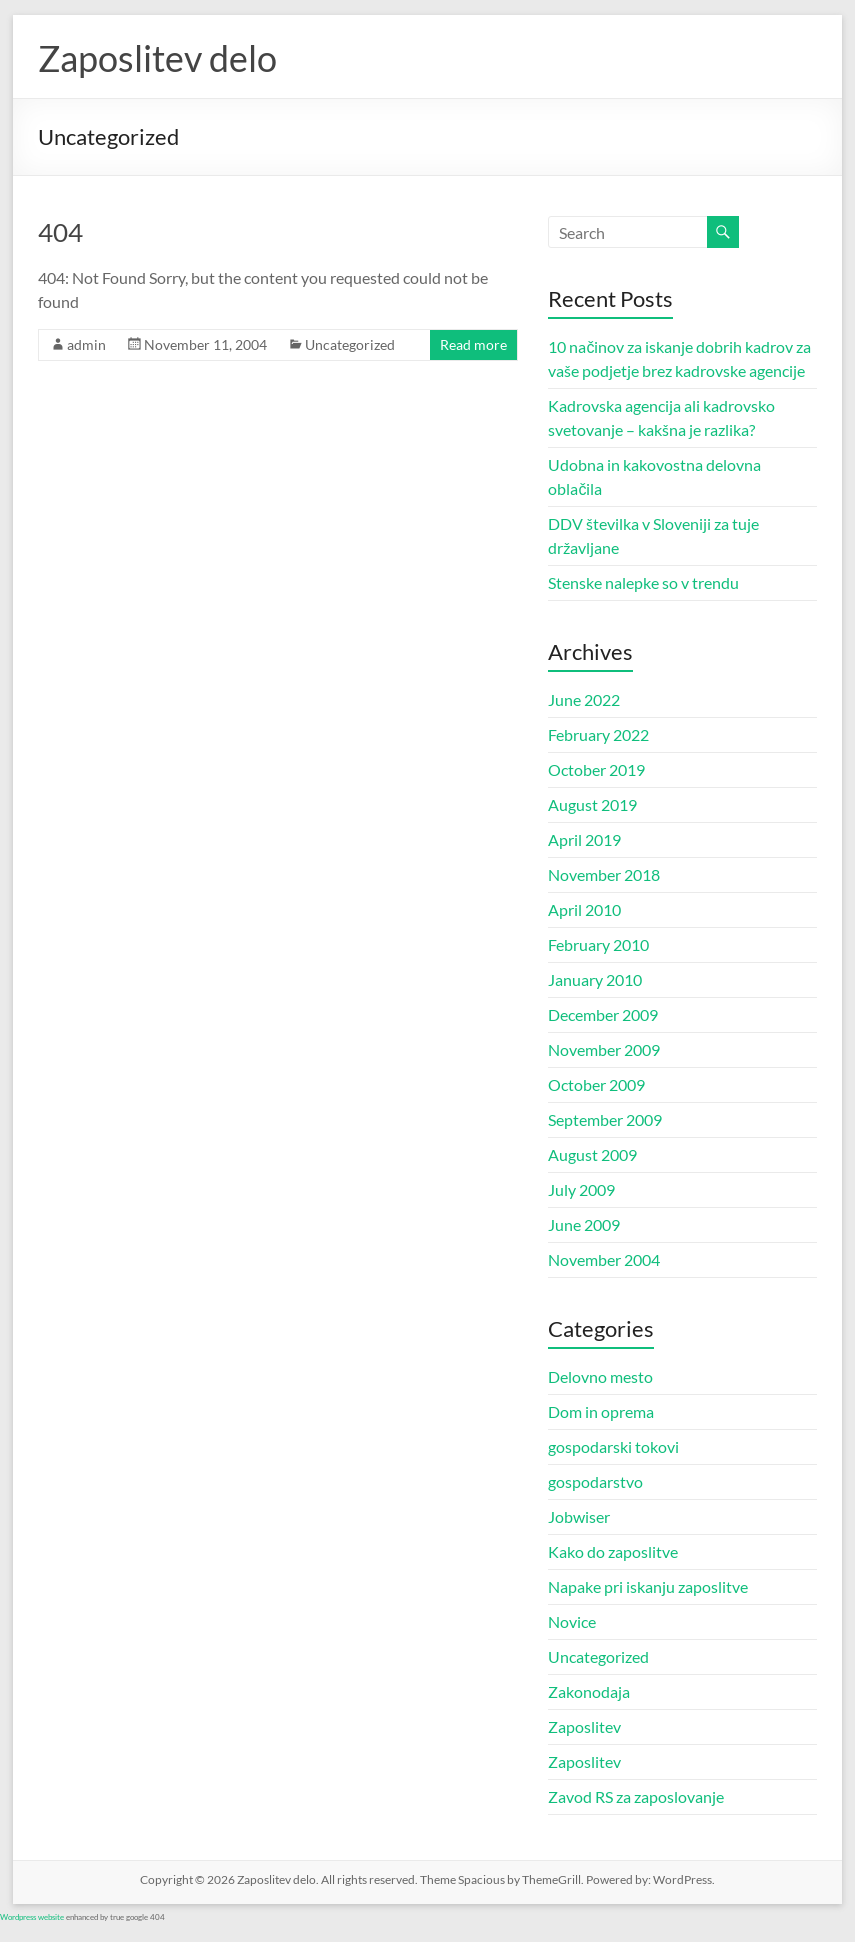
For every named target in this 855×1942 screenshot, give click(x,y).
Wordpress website (32, 1917)
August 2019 (592, 804)
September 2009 (605, 1119)
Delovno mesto (600, 1376)
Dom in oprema (601, 1411)
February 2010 (598, 944)
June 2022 (584, 699)
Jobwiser (579, 1516)
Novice (572, 1621)
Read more (473, 344)
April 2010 (584, 909)
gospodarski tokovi (613, 1446)
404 (60, 232)
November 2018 (604, 874)
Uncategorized (350, 344)
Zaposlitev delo (157, 58)
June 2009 (584, 1224)
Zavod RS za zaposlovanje (636, 1796)
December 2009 (603, 1014)
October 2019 (596, 769)
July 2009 (581, 1189)
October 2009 (596, 1084)
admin (86, 344)
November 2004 (604, 1259)
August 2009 (592, 1154)
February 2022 (598, 734)
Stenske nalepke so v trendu (643, 582)
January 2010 (595, 979)
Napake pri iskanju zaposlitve (648, 1586)
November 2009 (604, 1049)
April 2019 (584, 839)
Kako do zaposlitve (613, 1551)
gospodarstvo (595, 1481)
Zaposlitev (584, 1726)
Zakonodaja (589, 1691)
